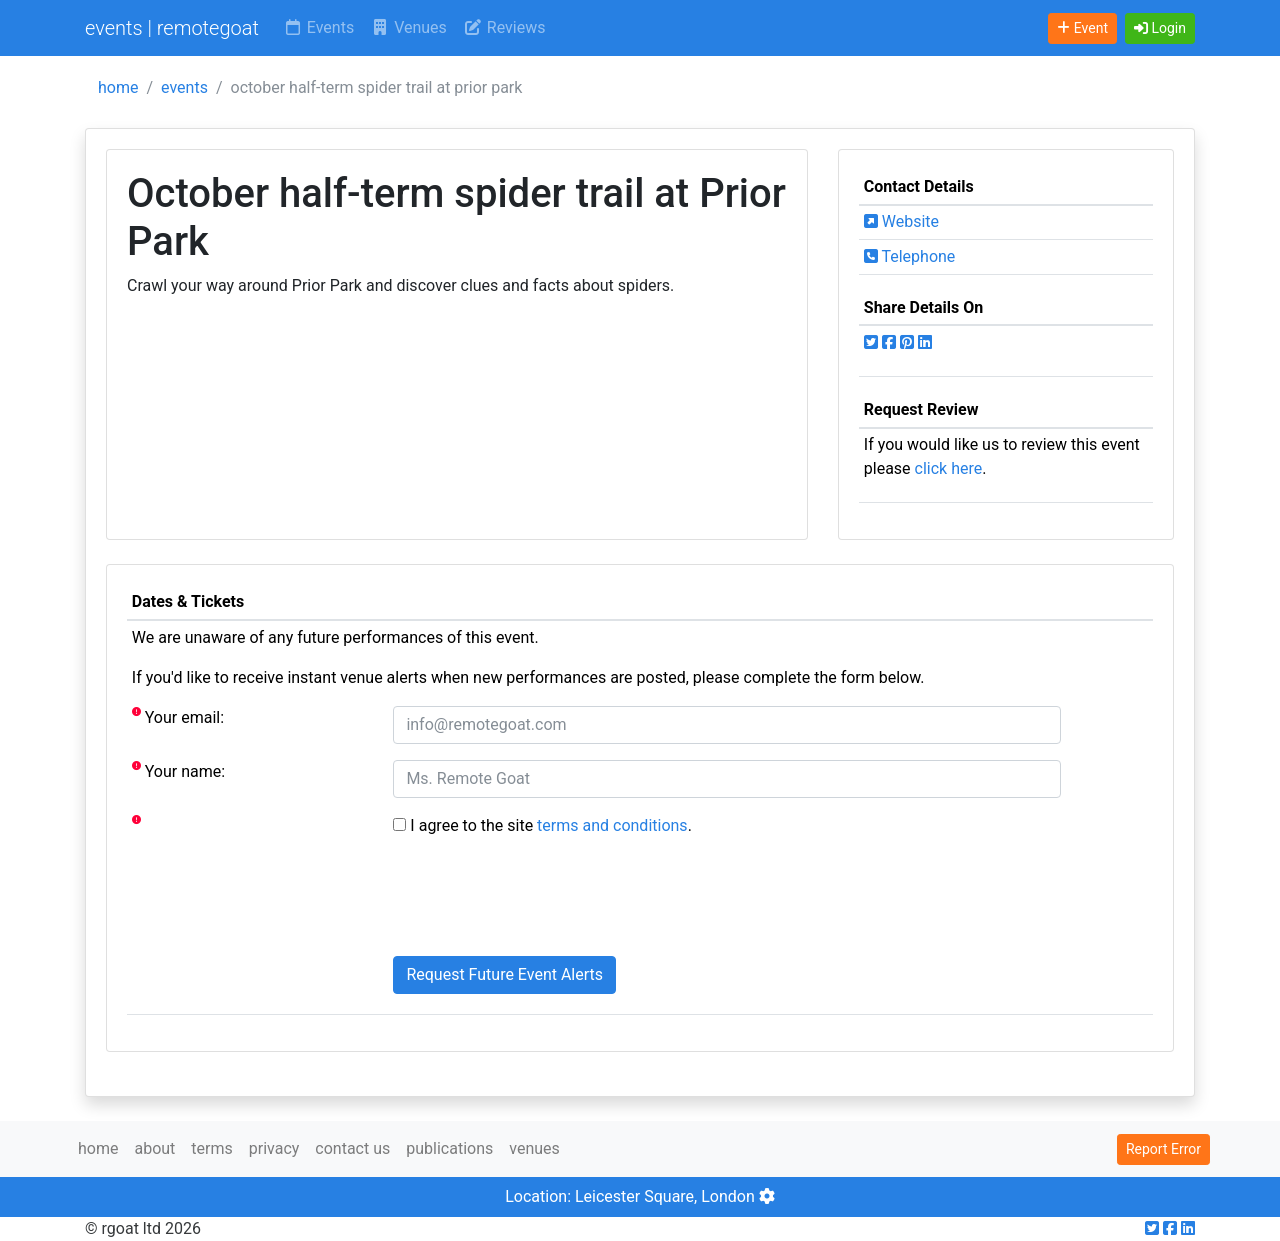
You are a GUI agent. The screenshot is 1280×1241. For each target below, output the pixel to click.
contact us (352, 1148)
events (184, 87)
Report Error (1163, 1149)
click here (949, 468)
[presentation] (545, 901)
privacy (274, 1148)
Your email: (178, 716)
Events (318, 27)
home (118, 87)
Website (901, 221)
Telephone (910, 256)
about (154, 1148)
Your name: (178, 770)
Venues (408, 27)
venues (534, 1148)
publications (449, 1148)
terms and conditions (612, 825)
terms (211, 1148)
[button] (1160, 28)
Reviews (504, 27)
